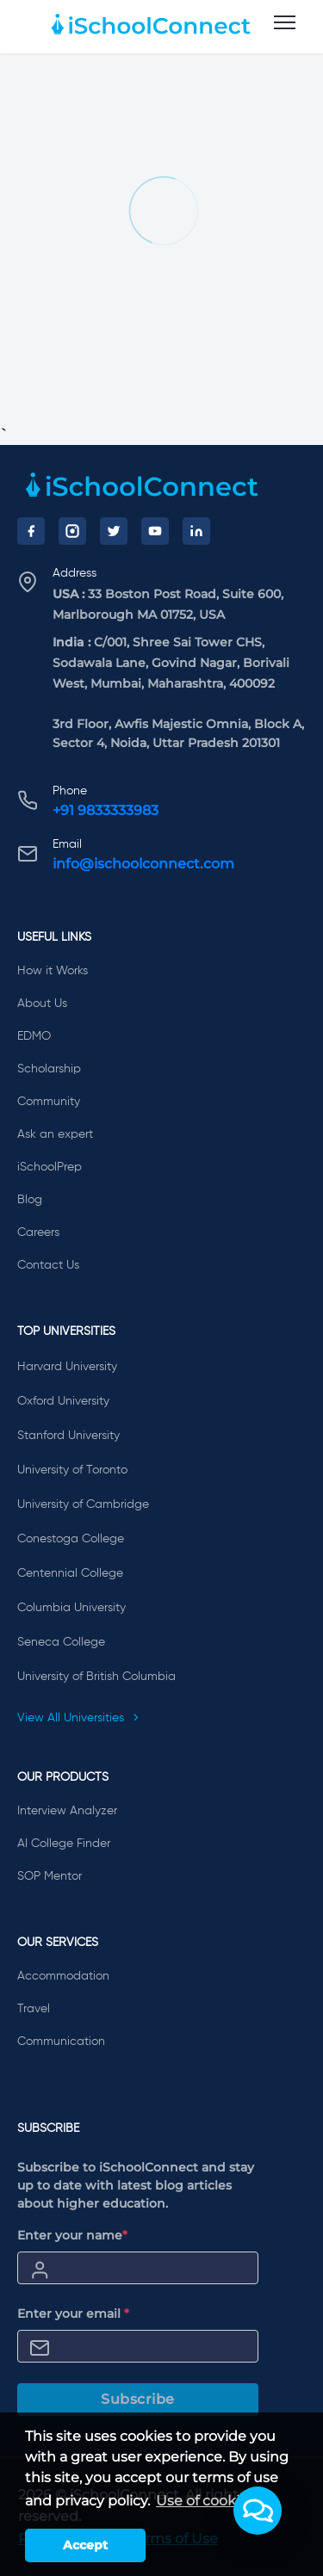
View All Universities (78, 1718)
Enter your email (73, 2313)
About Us (42, 1004)
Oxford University (63, 1401)
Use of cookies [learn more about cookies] (205, 2501)
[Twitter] (113, 531)
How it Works (52, 971)
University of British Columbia (96, 1677)
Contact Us (48, 1265)
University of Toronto (72, 1470)
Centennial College (70, 1573)
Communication (61, 2041)
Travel (33, 2009)
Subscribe (138, 2399)
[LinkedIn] (196, 531)
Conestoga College (70, 1539)
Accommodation (63, 1976)
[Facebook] (31, 531)
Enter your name (72, 2235)
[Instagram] (72, 531)
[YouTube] (155, 531)
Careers (38, 1232)
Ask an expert (55, 1134)
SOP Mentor (49, 1876)
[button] (257, 2510)
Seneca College (61, 1642)
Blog (29, 1200)
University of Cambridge (83, 1504)
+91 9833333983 (105, 810)
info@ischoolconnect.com (143, 864)
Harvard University (67, 1367)
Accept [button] (85, 2545)
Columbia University (71, 1608)
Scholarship (49, 1069)
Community (48, 1102)
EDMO (34, 1036)
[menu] (284, 23)
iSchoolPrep (49, 1167)
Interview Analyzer (67, 1811)
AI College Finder (63, 1844)
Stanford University (68, 1436)
